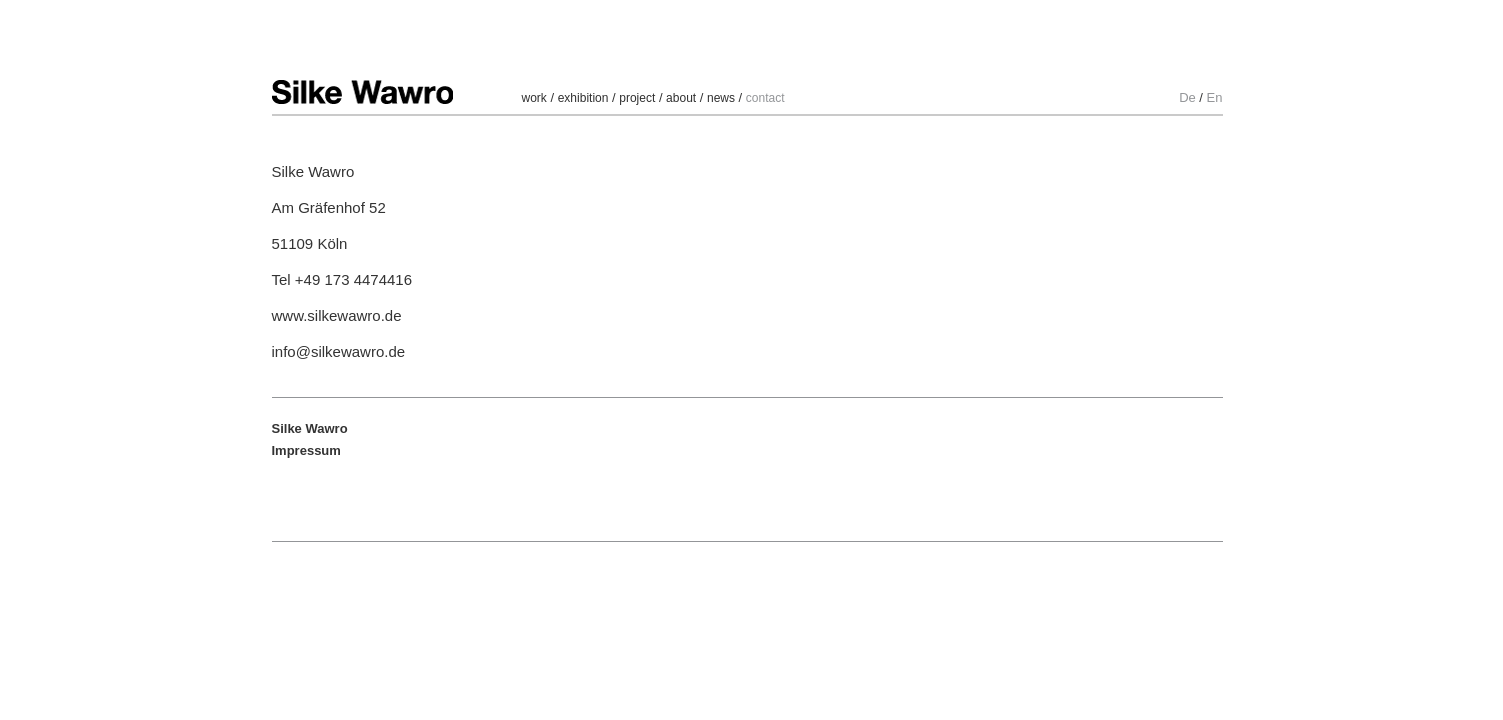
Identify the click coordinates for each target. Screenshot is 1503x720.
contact (765, 98)
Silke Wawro (362, 92)
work (534, 98)
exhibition (583, 98)
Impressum (306, 450)
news (721, 98)
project (637, 98)
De (1187, 97)
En (1215, 97)
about (681, 98)
